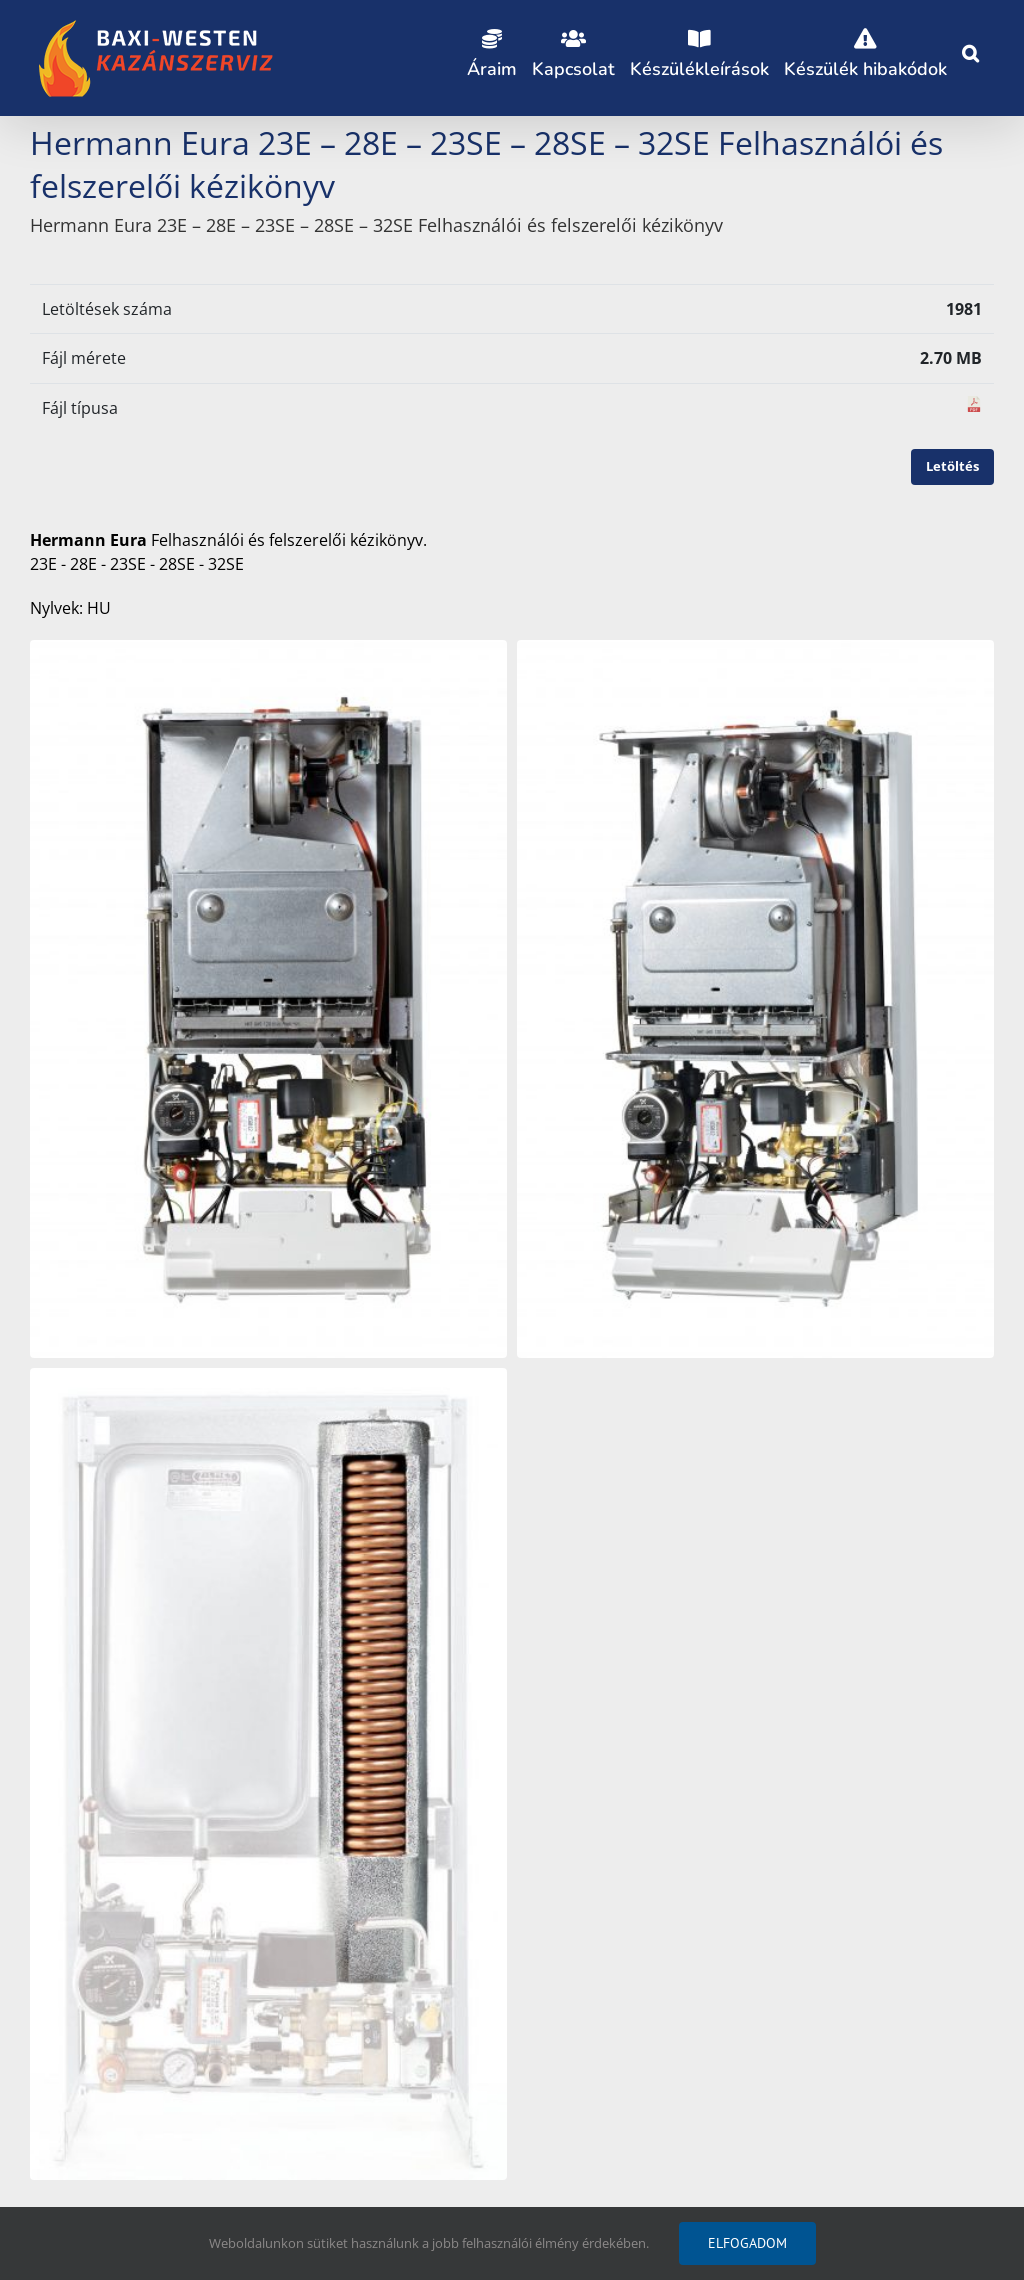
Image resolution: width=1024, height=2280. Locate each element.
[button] (970, 50)
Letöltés (952, 466)
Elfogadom (747, 2243)
